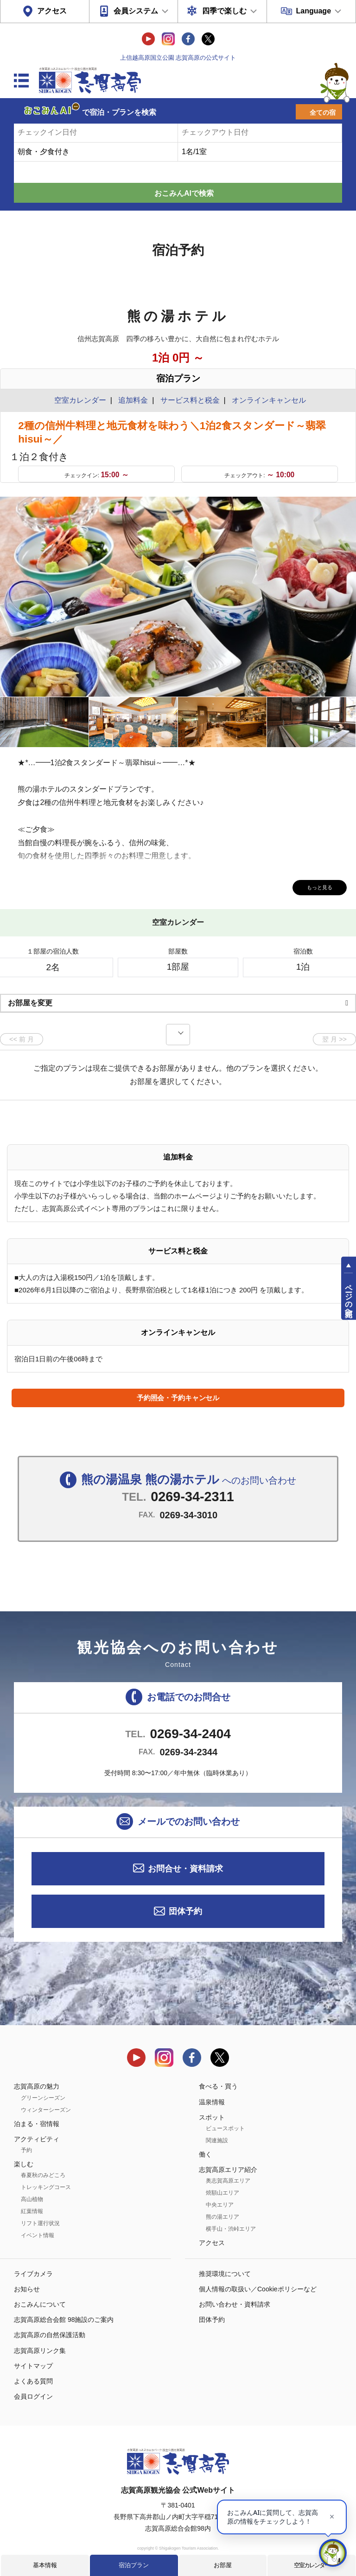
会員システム (136, 11)
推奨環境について (225, 2273)
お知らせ (27, 2289)
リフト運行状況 (40, 2223)
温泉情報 (212, 2102)
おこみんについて (40, 2304)
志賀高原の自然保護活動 (49, 2335)
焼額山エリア (222, 2192)
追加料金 (133, 400)
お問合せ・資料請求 (185, 1868)
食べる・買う (218, 2086)
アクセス (52, 11)
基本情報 (45, 2565)
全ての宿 (323, 112)
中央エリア (220, 2205)
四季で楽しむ (224, 11)
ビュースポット (225, 2128)
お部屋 (223, 2565)
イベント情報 (37, 2235)
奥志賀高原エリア (228, 2180)
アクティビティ (36, 2139)
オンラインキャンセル (267, 400)
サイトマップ (33, 2366)
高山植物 (32, 2199)
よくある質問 (33, 2381)
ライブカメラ (33, 2273)
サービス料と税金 (190, 400)
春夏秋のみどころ (43, 2175)
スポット (212, 2117)
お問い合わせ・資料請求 (234, 2304)
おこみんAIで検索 (184, 193)
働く (205, 2154)
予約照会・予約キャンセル (178, 1398)
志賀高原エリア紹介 (228, 2169)
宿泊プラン (134, 2565)
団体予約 (185, 1911)
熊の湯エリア (222, 2217)
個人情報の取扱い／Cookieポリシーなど (258, 2289)
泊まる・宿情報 (36, 2123)
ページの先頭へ (349, 1296)
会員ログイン (33, 2396)
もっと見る (313, 886)
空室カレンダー (312, 2565)
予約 (26, 2150)
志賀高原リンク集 (40, 2350)
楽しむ (23, 2164)
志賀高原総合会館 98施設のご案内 (64, 2319)
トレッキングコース (46, 2187)
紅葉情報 (32, 2211)
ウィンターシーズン (46, 2110)
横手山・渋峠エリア (231, 2229)
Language (313, 11)
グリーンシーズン (43, 2098)
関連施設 (217, 2140)
